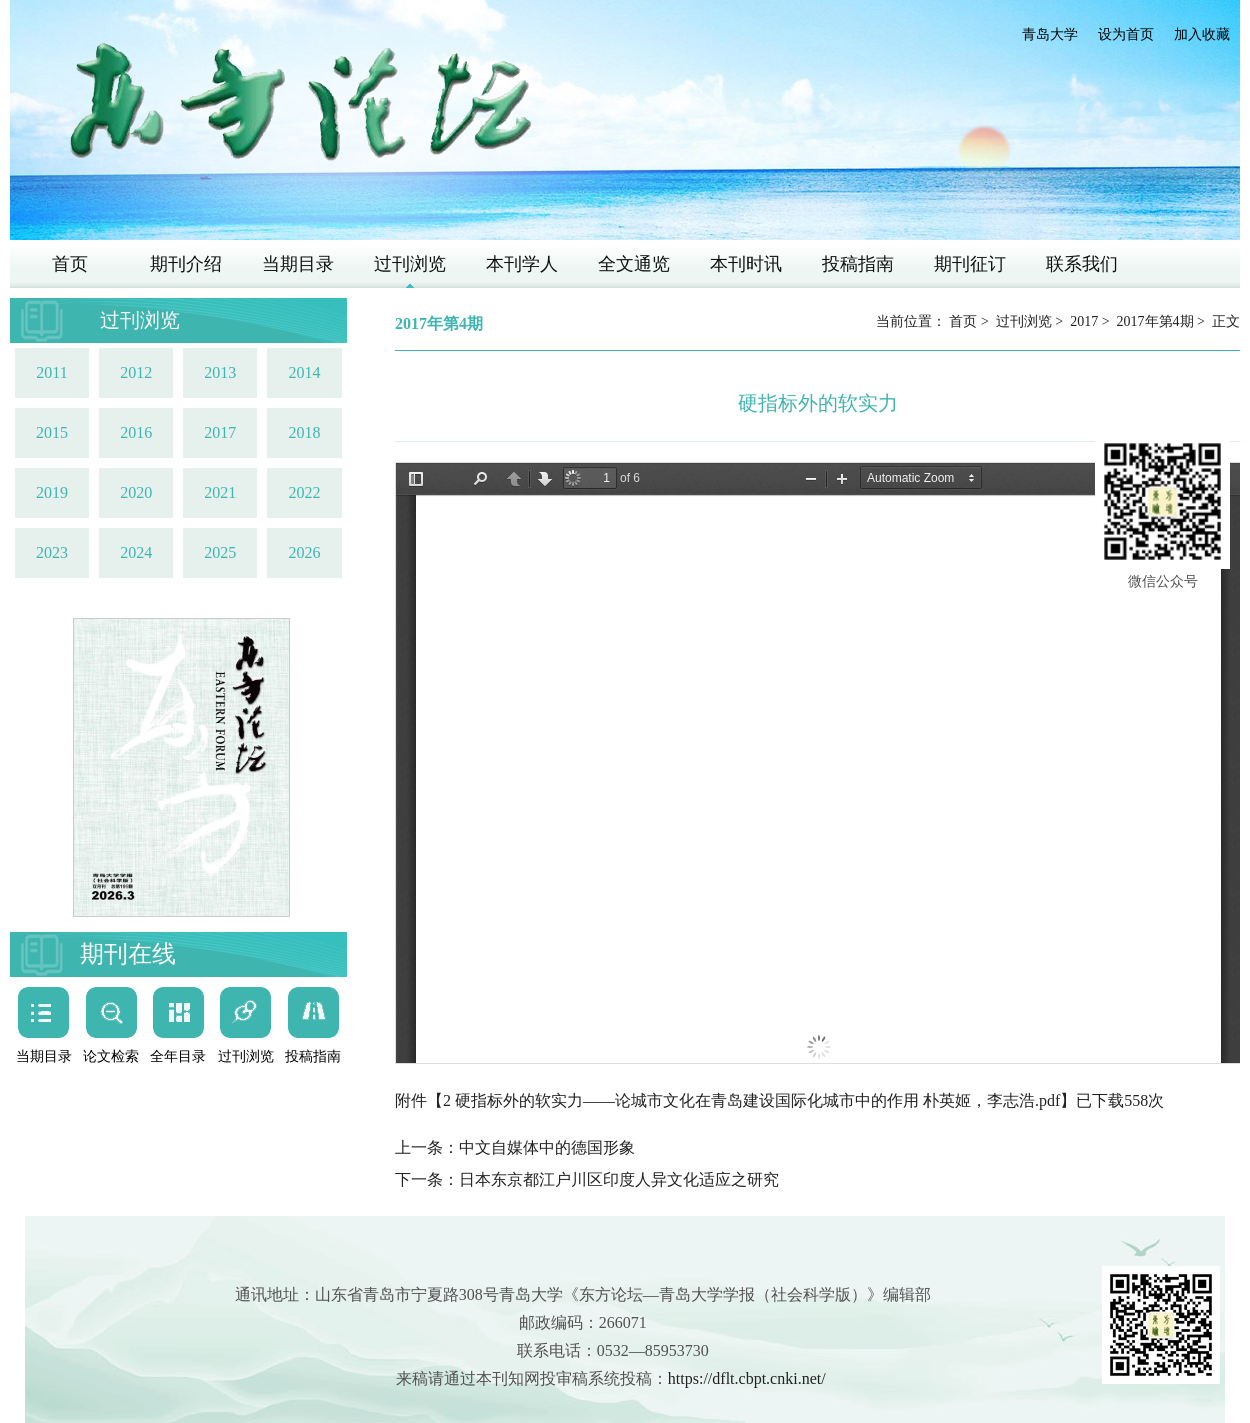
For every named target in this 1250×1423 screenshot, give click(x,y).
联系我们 (1082, 264)
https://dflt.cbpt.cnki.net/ (747, 1378)
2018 (304, 432)
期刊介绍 (186, 264)
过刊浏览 (410, 264)
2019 (52, 492)
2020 (136, 492)
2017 (220, 432)
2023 (52, 552)
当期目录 (298, 264)
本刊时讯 (746, 264)
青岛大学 (1050, 34)
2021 (220, 492)
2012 (136, 372)
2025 (220, 552)
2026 (304, 552)
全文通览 (634, 264)
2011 (51, 372)
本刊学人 (522, 264)
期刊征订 (970, 264)
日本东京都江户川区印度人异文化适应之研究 (619, 1179)
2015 (52, 432)
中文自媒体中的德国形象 (547, 1147)
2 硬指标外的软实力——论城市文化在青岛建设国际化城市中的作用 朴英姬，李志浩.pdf (751, 1100)
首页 (70, 264)
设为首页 (1126, 34)
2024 (136, 552)
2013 (220, 372)
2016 (136, 432)
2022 (304, 492)
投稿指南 (858, 264)
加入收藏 (1202, 34)
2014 (304, 372)
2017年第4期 (1155, 321)
